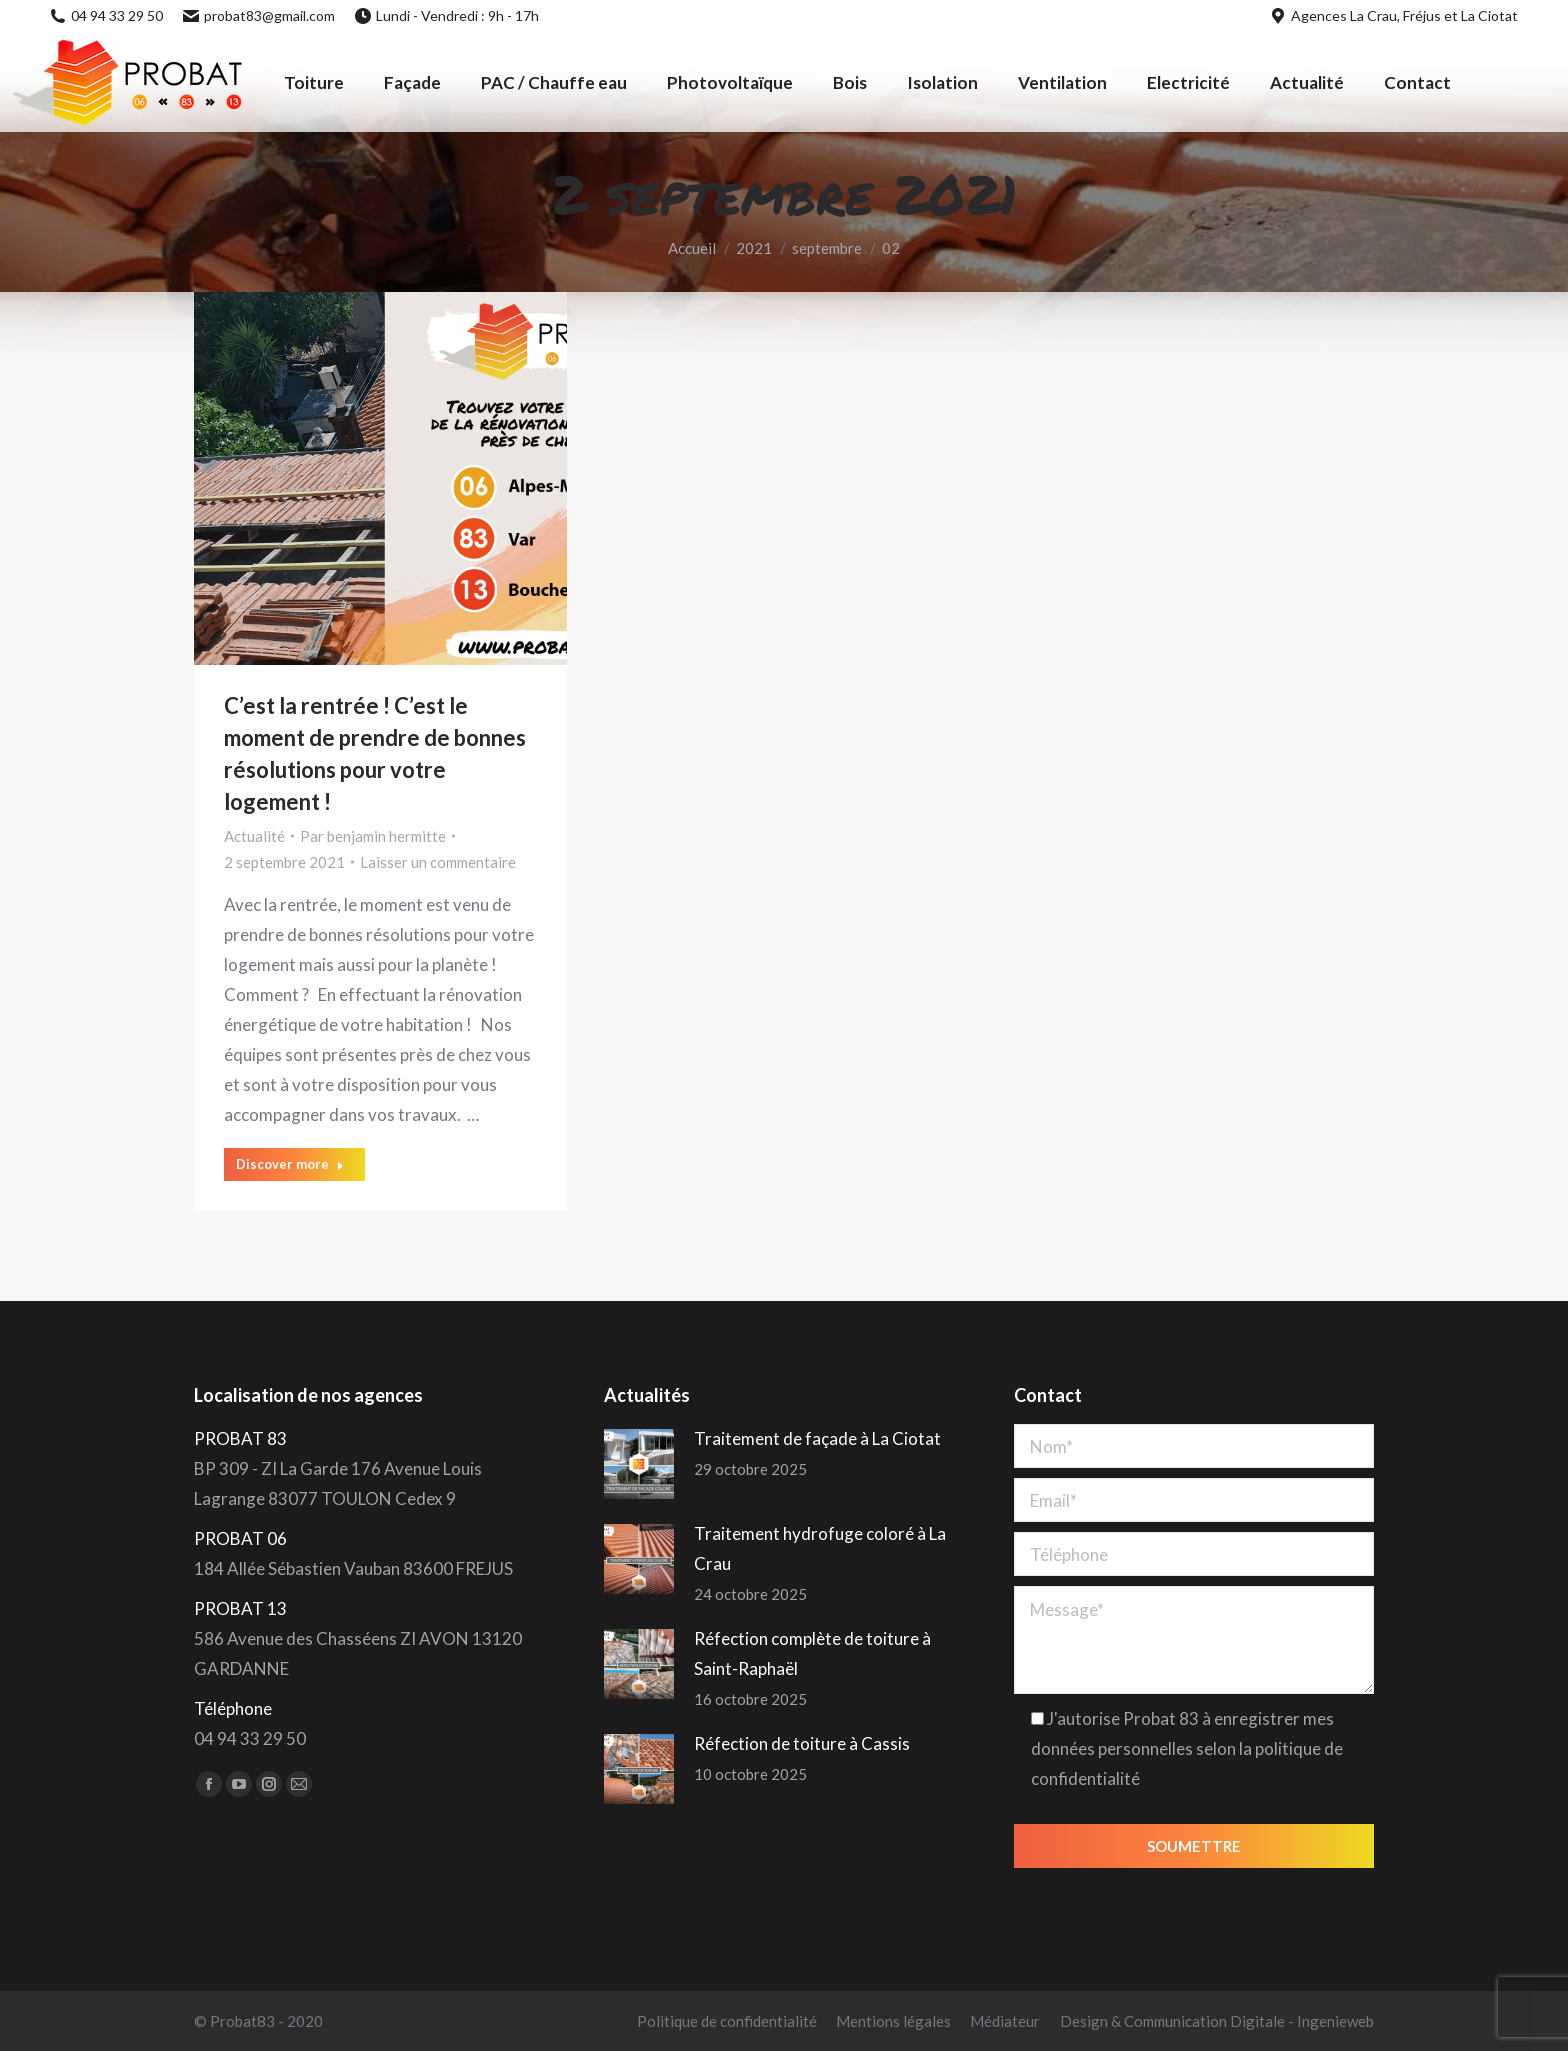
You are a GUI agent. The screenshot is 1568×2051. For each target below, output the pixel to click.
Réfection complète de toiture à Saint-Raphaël (812, 1653)
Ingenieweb (1335, 2021)
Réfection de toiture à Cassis (802, 1743)
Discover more (290, 1164)
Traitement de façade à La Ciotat (817, 1438)
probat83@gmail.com (259, 15)
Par (373, 836)
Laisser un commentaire (438, 862)
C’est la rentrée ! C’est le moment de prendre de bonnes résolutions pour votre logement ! (375, 753)
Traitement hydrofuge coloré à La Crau (820, 1548)
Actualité (254, 836)
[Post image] (639, 1464)
